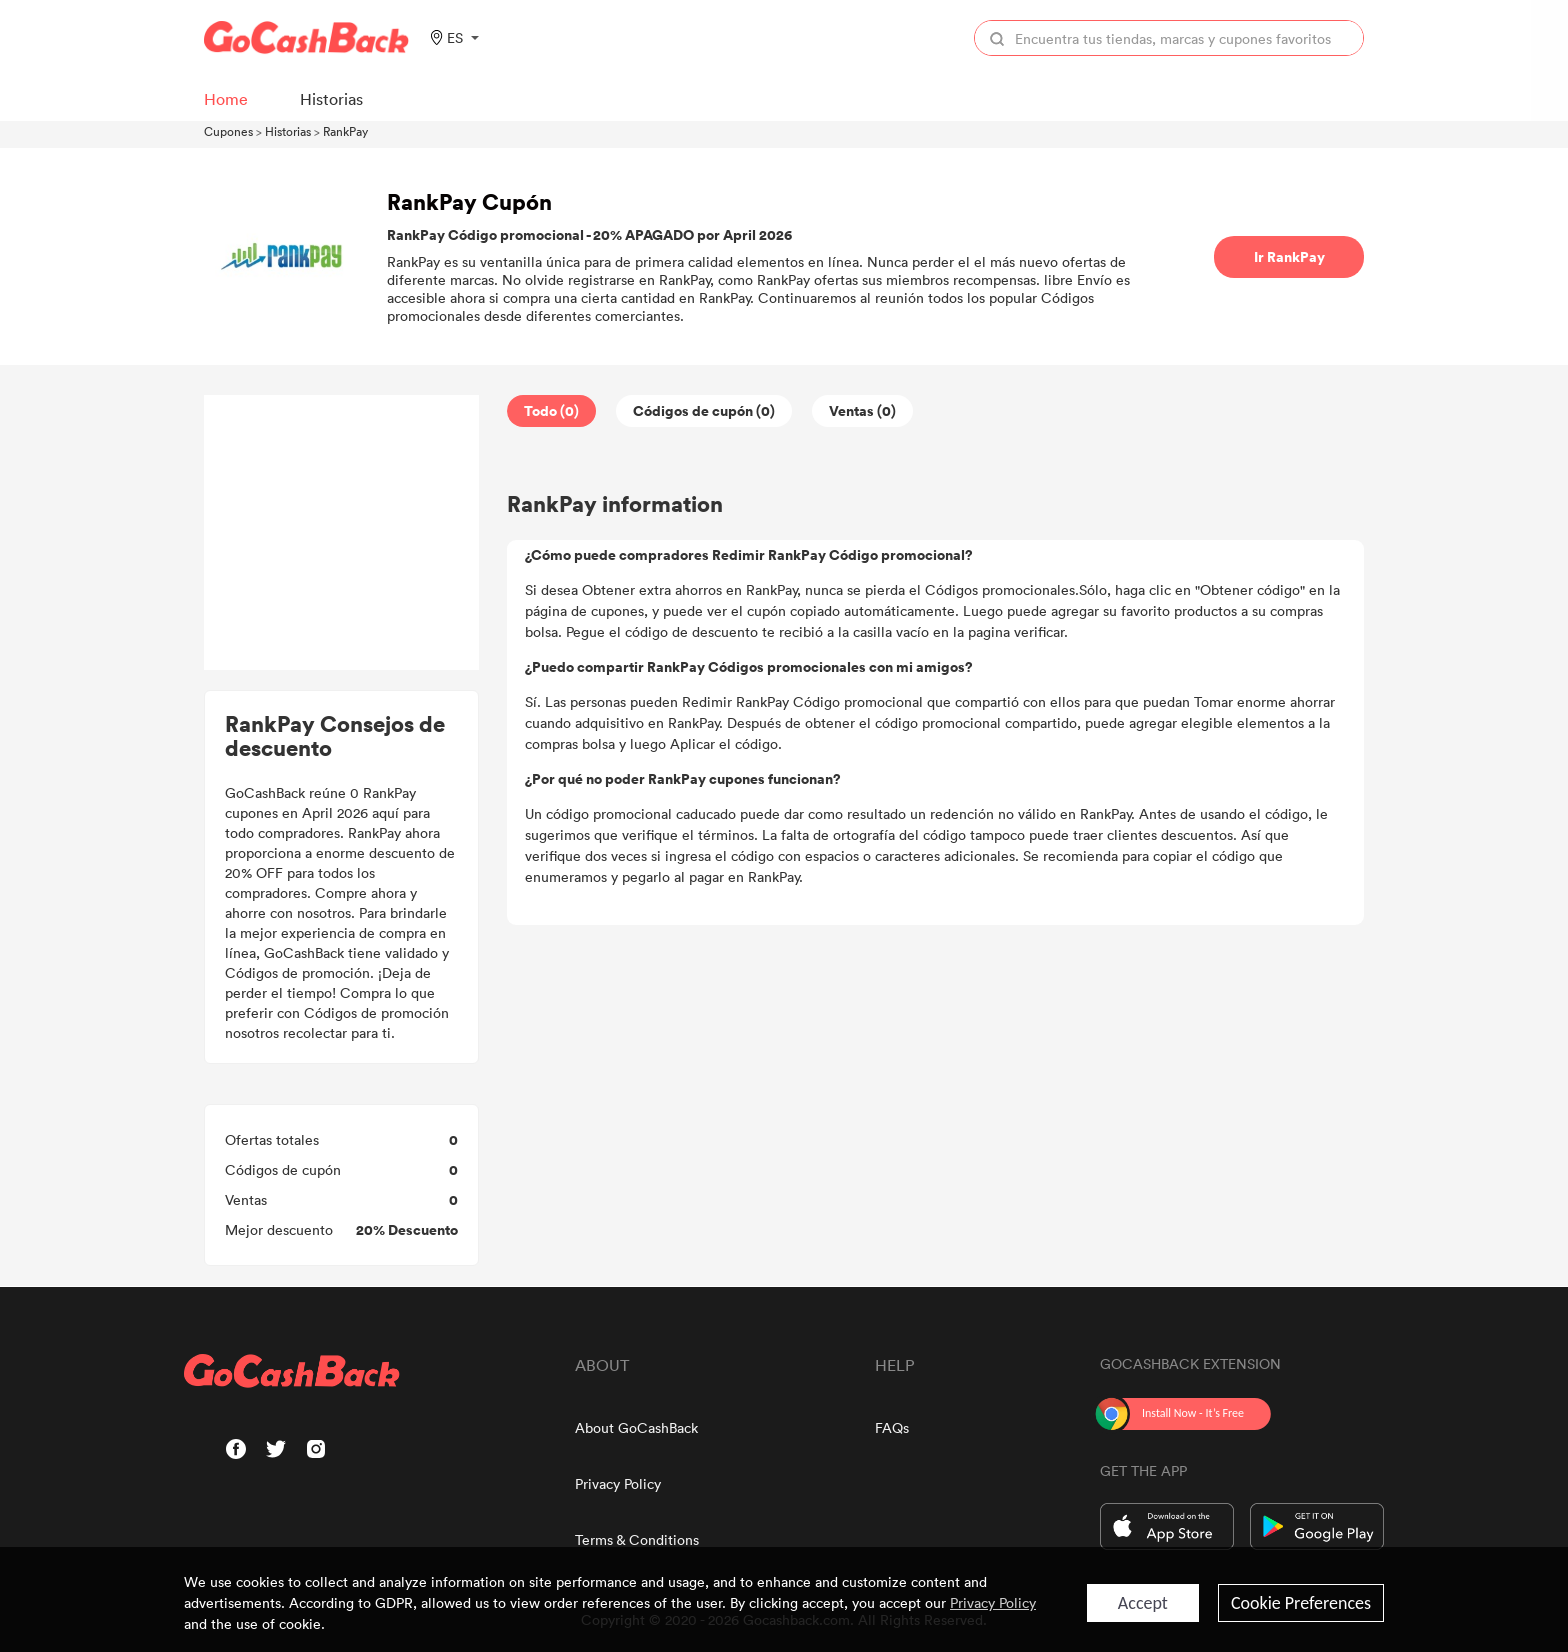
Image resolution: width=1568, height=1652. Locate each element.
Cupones (228, 131)
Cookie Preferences (1301, 1603)
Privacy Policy (618, 1483)
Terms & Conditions (637, 1539)
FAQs (892, 1427)
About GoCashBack (636, 1427)
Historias (288, 131)
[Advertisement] (342, 533)
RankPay (345, 131)
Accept (1143, 1603)
